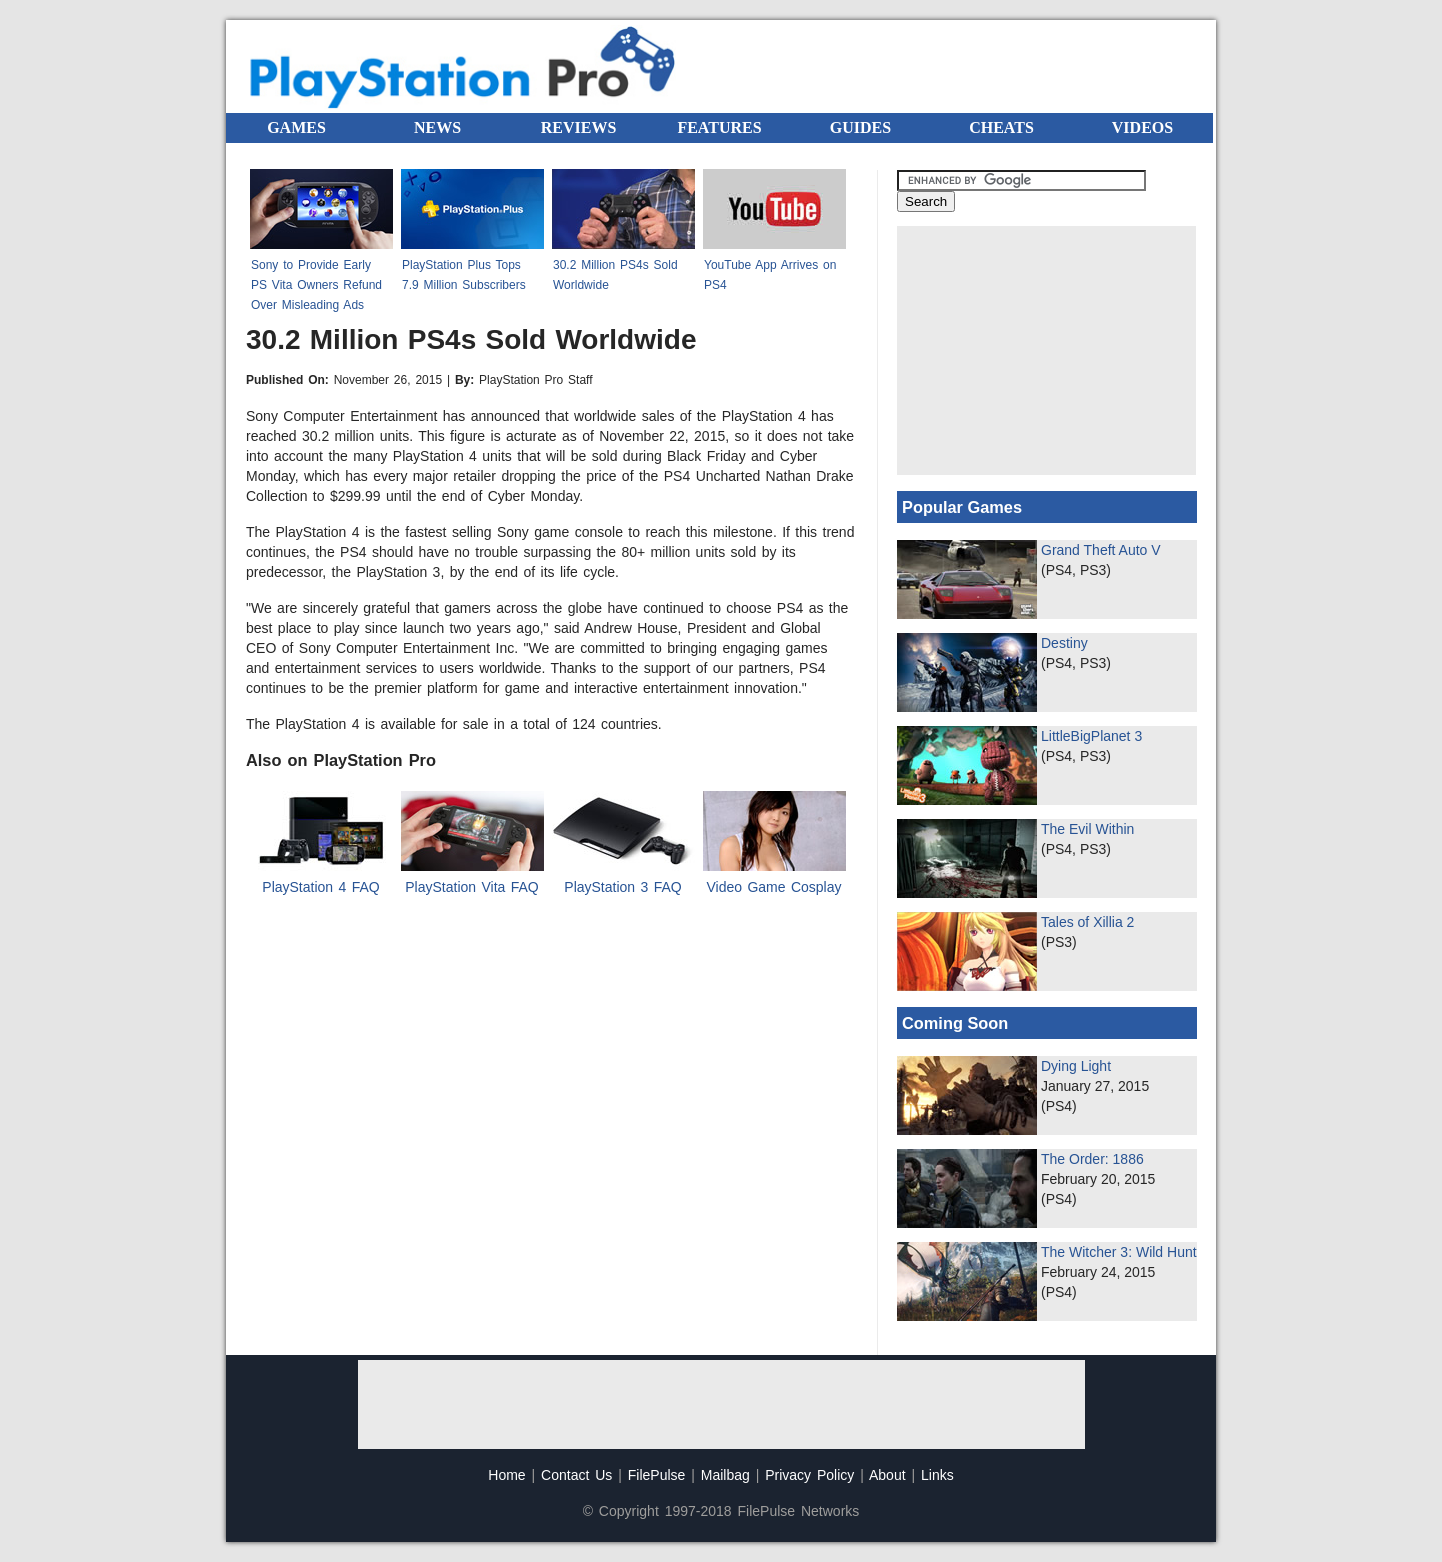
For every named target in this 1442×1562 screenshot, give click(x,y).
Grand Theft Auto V (1101, 550)
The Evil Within (1087, 829)
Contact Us (576, 1475)
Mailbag (725, 1475)
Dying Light (1076, 1066)
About (887, 1475)
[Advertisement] (1047, 351)
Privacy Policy (809, 1475)
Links (937, 1475)
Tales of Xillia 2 (1087, 922)
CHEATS (1001, 127)
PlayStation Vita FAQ (471, 887)
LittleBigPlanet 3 (1091, 736)
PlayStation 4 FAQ (320, 887)
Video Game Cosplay (773, 887)
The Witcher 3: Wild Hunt (1119, 1252)
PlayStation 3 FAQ (622, 887)
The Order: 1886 (1092, 1159)
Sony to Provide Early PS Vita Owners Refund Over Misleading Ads (316, 285)
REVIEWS (579, 127)
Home (506, 1475)
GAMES (296, 127)
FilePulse (657, 1475)
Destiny (1064, 643)
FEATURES (719, 127)
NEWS (437, 127)
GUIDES (860, 127)
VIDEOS (1142, 127)
